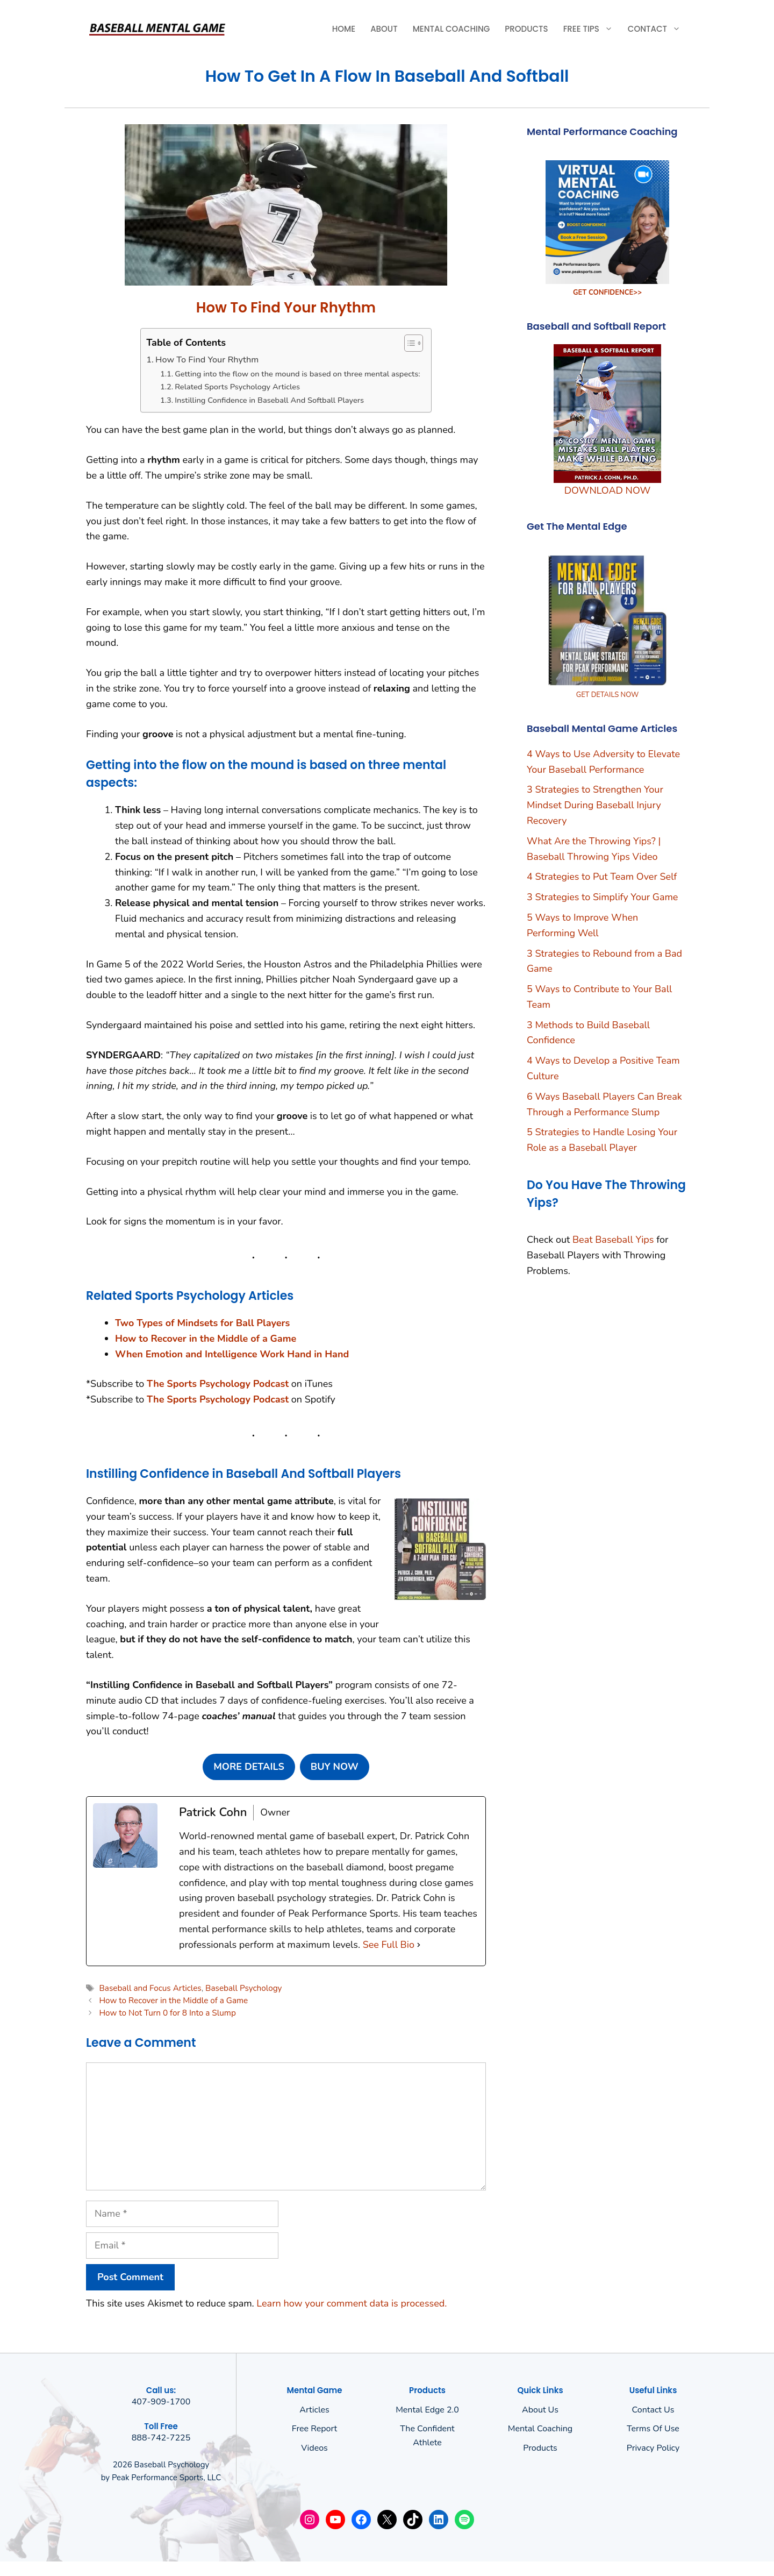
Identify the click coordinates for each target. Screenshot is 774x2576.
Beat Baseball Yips (613, 1239)
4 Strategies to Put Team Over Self (602, 876)
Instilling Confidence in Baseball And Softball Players (269, 400)
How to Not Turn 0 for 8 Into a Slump (167, 2013)
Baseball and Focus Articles (150, 1988)
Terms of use (653, 2429)
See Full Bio (388, 1944)
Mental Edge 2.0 (427, 2410)
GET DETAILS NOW (607, 695)
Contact (658, 29)
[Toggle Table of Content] (408, 343)
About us (540, 2410)
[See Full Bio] (418, 1945)
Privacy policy (653, 2448)
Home (343, 28)
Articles (314, 2410)
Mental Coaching (451, 28)
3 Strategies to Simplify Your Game (602, 897)
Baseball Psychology (243, 1988)
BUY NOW (335, 1766)
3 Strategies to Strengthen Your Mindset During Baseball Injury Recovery (595, 805)
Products (526, 28)
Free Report (314, 2429)
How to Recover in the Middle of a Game (173, 2000)
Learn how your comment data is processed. (351, 2303)
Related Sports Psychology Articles (237, 386)
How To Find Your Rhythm (207, 360)
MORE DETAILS (248, 1766)
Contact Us (653, 2410)
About (383, 28)
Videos (314, 2448)
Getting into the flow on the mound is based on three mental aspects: (297, 373)
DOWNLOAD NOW (607, 490)
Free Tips (591, 29)
